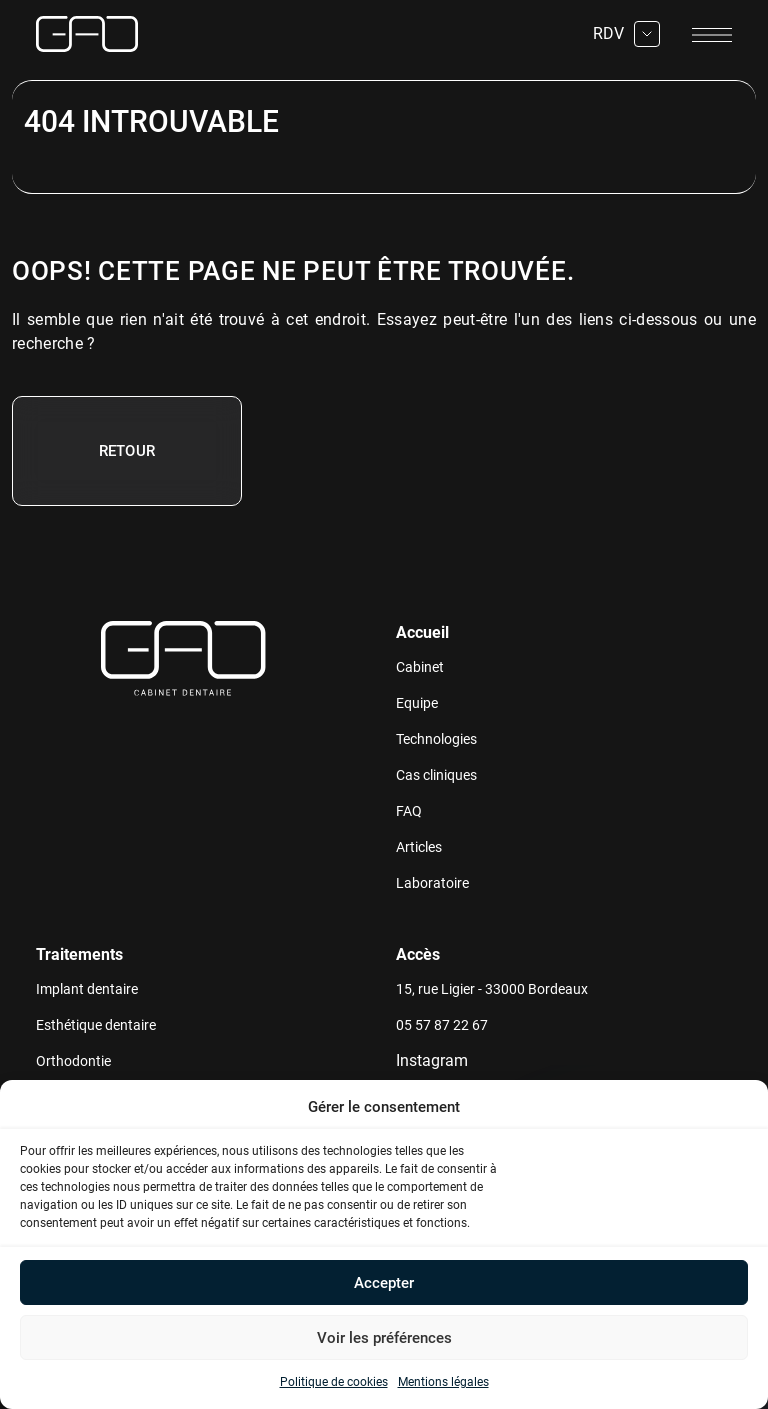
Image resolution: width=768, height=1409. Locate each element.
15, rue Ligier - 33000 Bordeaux (492, 989)
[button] (738, 1107)
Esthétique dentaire (96, 1025)
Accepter (384, 1283)
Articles (419, 847)
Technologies (436, 739)
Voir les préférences (384, 1338)
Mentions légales (443, 1382)
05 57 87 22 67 (442, 1025)
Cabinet (420, 667)
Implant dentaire (87, 989)
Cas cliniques (436, 775)
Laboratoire (432, 883)
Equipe (417, 703)
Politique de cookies (334, 1382)
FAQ (409, 811)
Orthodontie (73, 1061)
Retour (127, 451)
